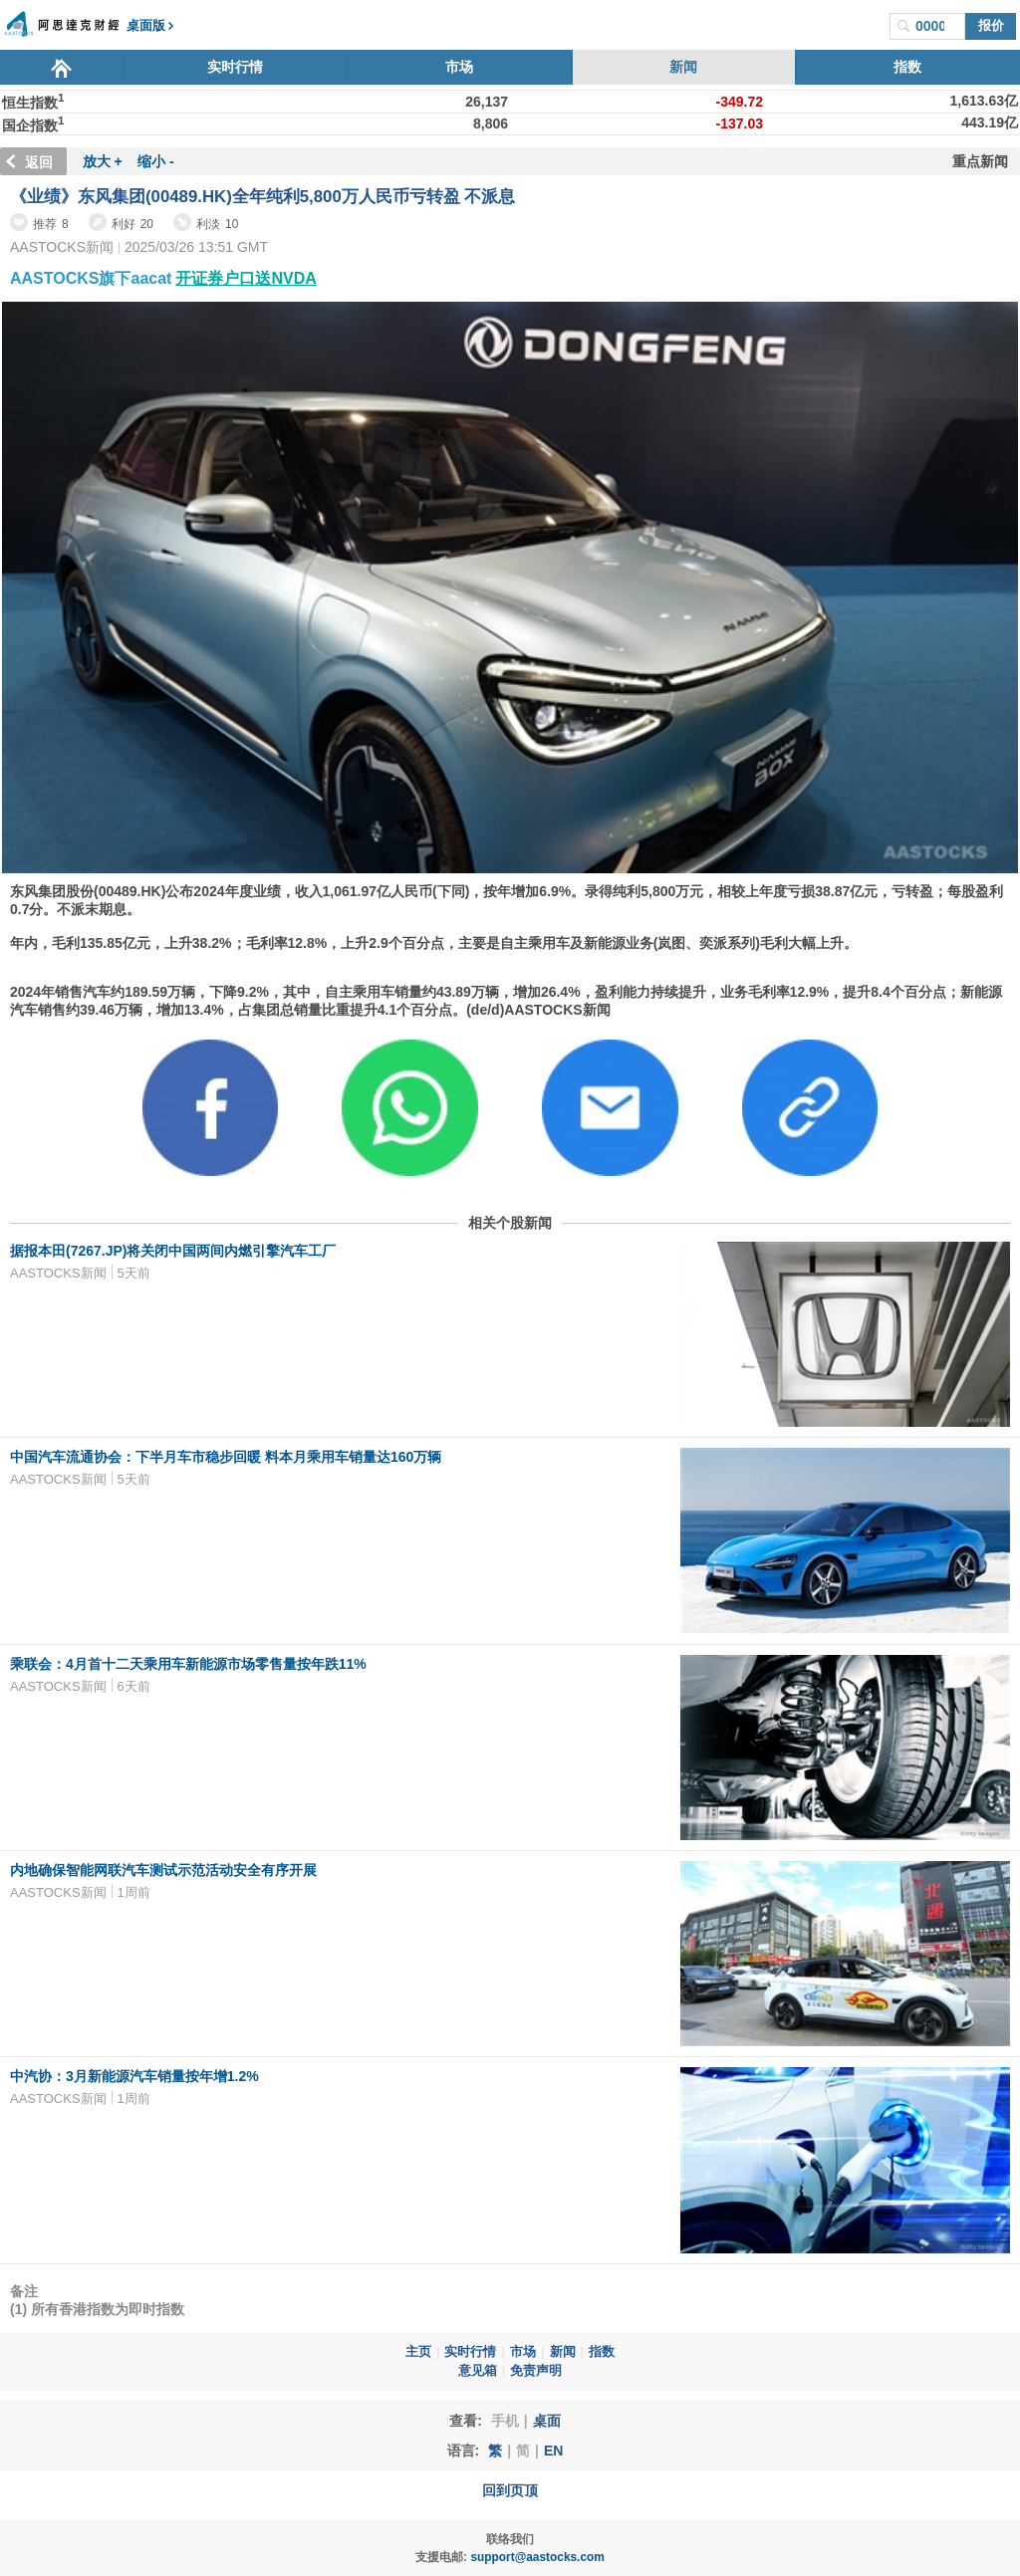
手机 (505, 2421)
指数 (907, 67)
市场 (459, 67)
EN (553, 2451)
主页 (418, 2352)
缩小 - (155, 161)
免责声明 (536, 2371)
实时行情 (235, 67)
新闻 (683, 67)
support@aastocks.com (537, 2557)
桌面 (547, 2421)
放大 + (103, 161)
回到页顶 (510, 2490)
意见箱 (477, 2371)
